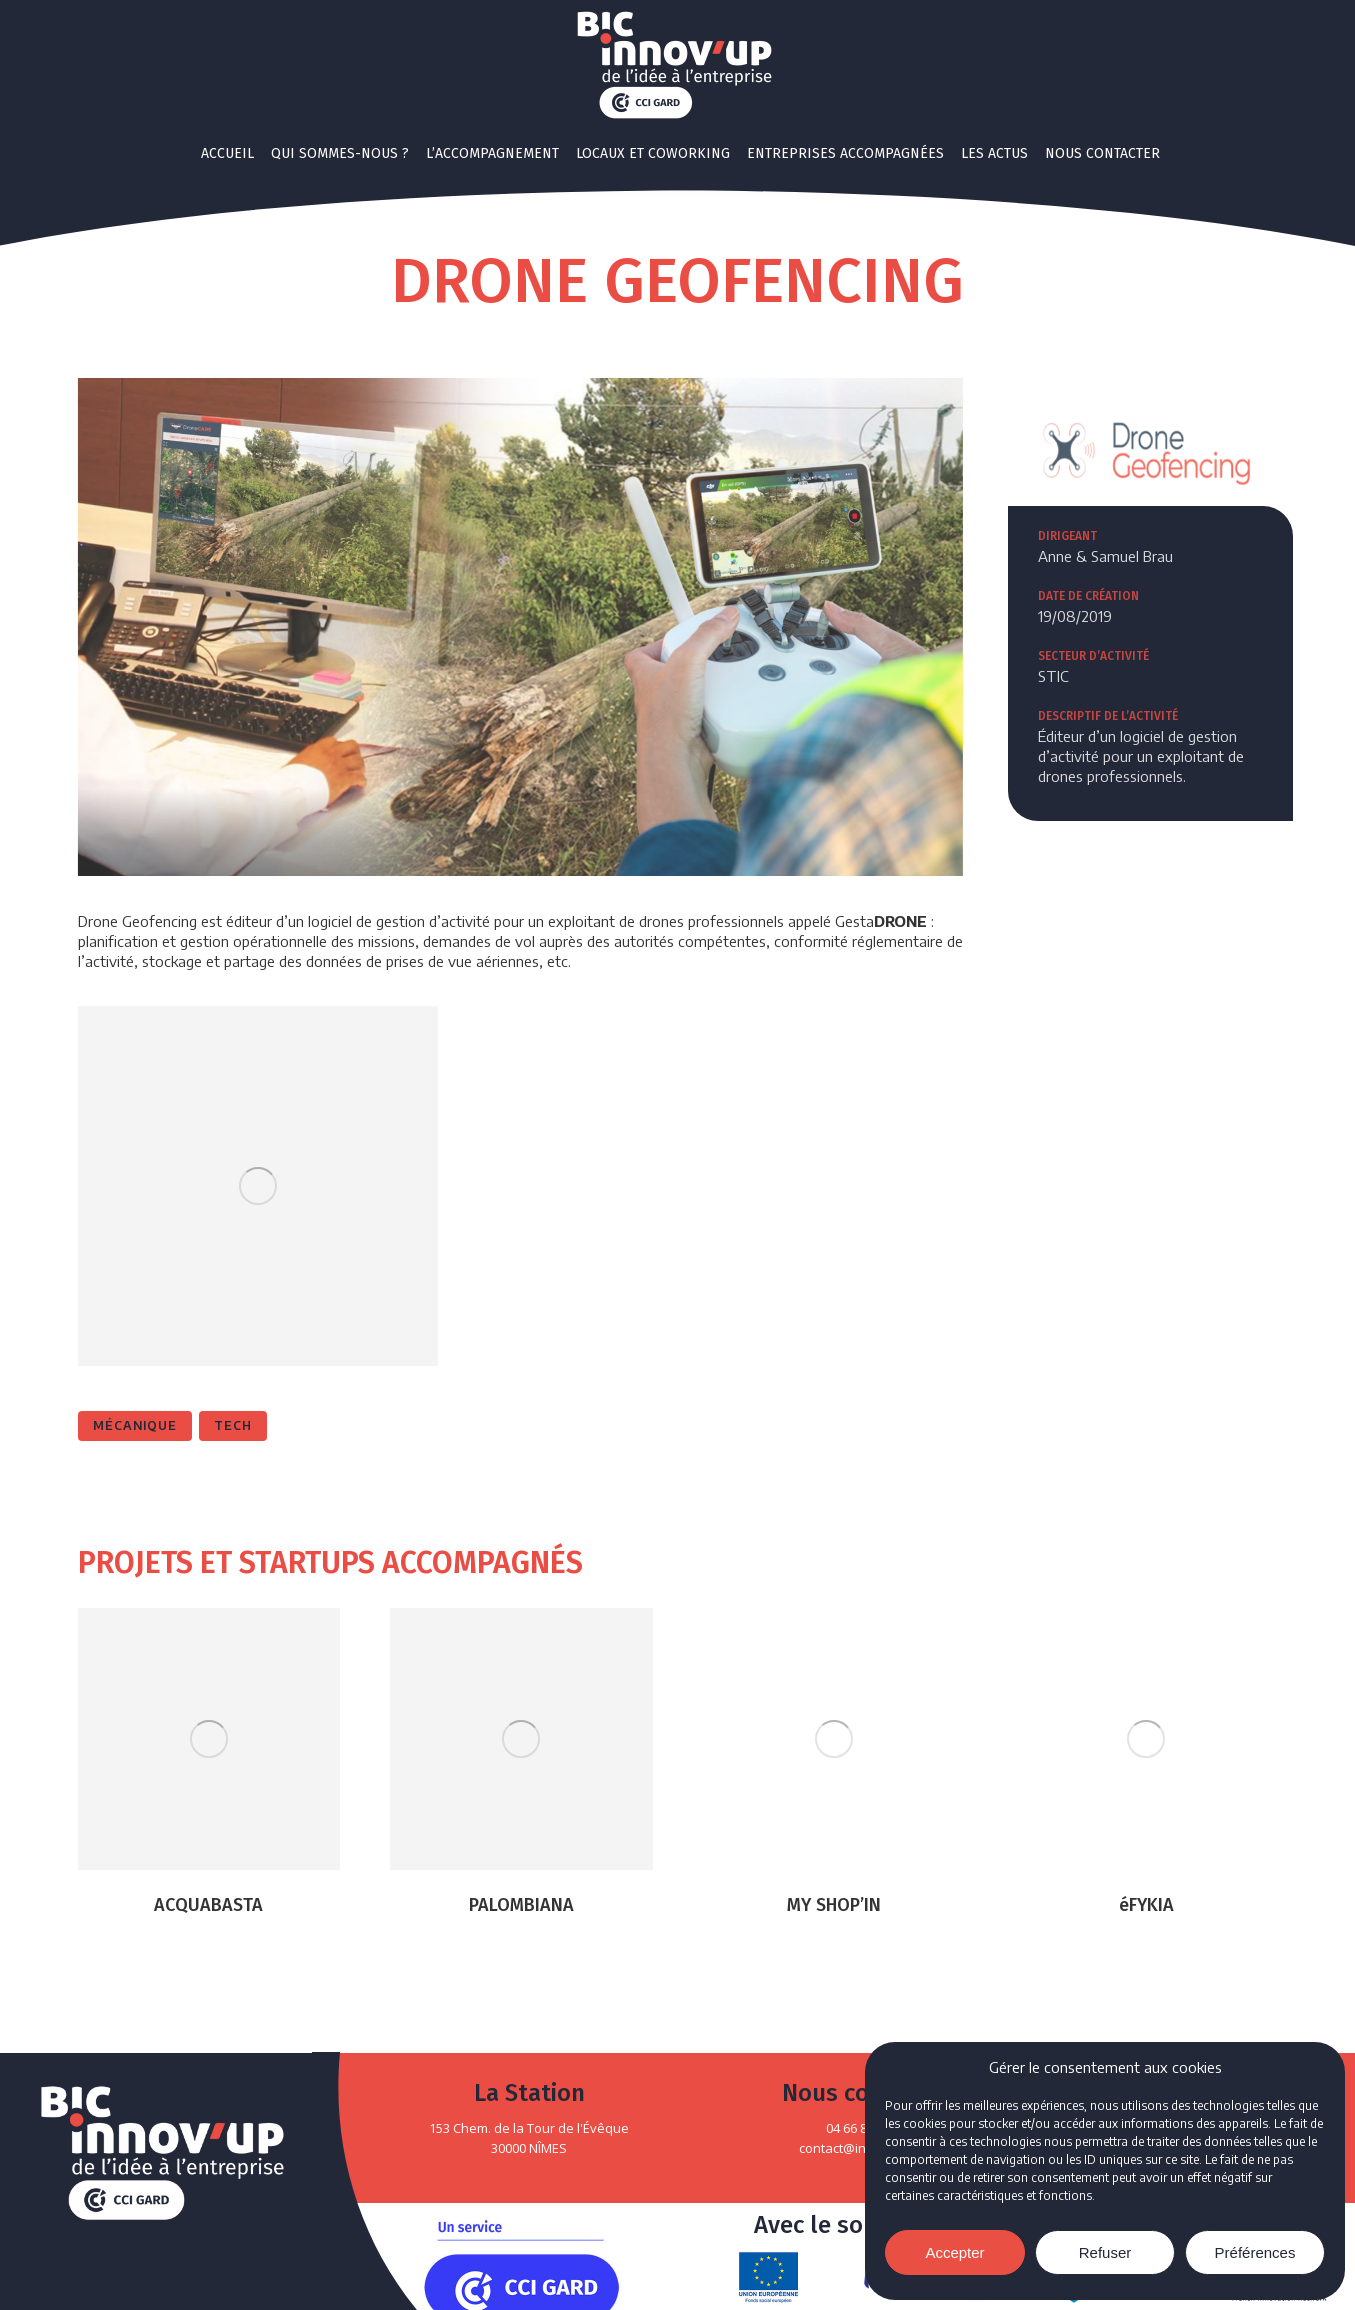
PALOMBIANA (521, 1905)
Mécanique (135, 1425)
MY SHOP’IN (834, 1905)
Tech (233, 1425)
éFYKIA (1146, 1905)
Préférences (1255, 2252)
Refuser (1105, 2252)
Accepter (954, 2252)
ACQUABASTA (208, 1905)
